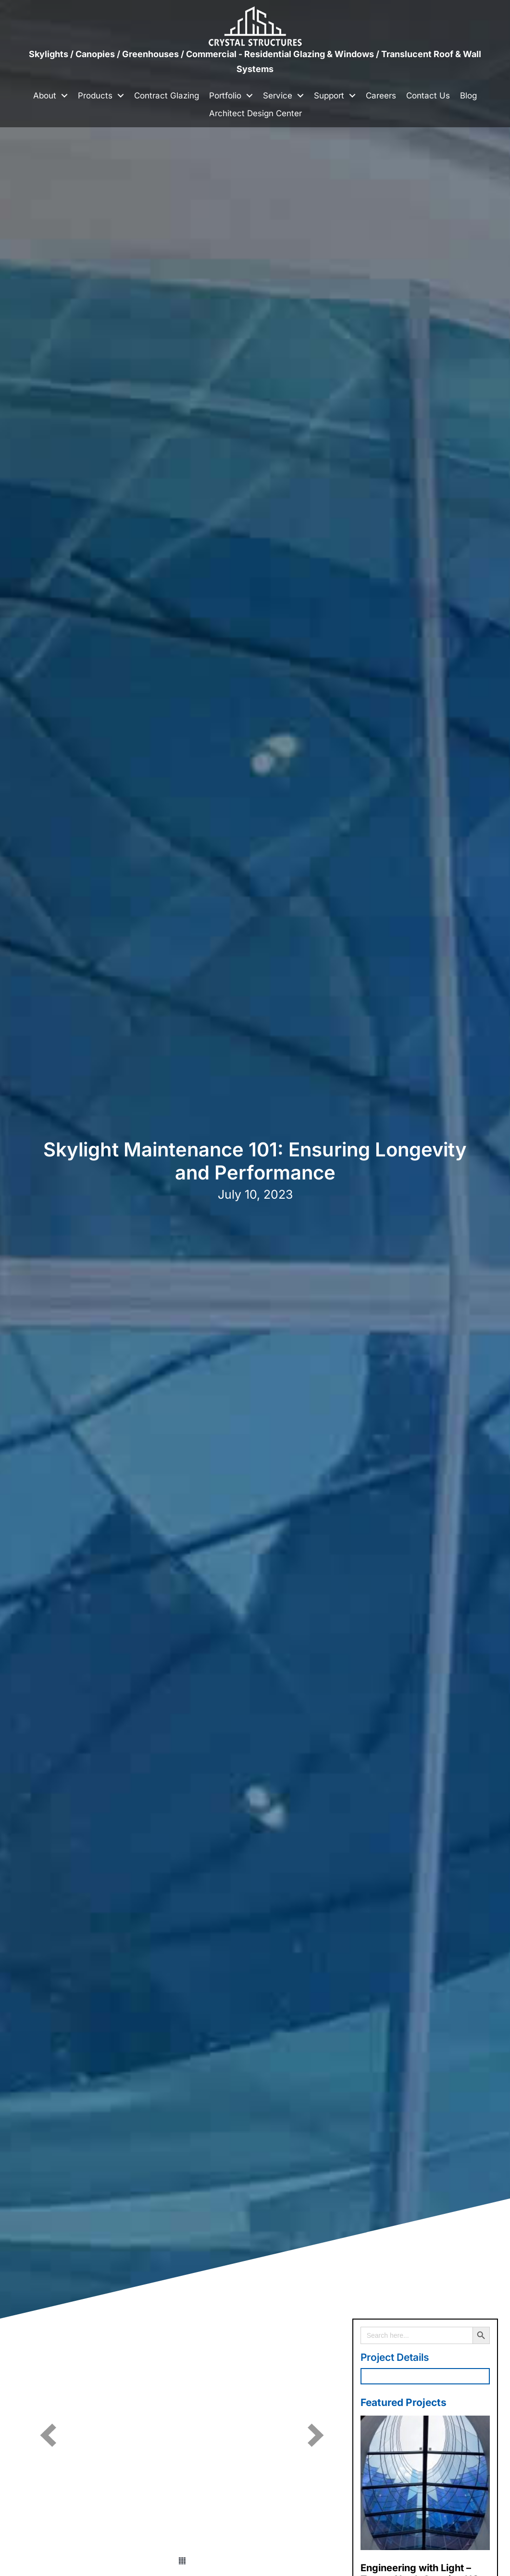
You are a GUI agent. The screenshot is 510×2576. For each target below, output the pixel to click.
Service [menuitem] (277, 95)
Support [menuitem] (329, 95)
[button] (64, 96)
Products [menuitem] (95, 95)
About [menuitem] (44, 95)
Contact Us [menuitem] (428, 95)
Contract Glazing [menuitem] (166, 95)
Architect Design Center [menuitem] (255, 113)
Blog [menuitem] (468, 95)
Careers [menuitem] (381, 95)
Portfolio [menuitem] (225, 95)
